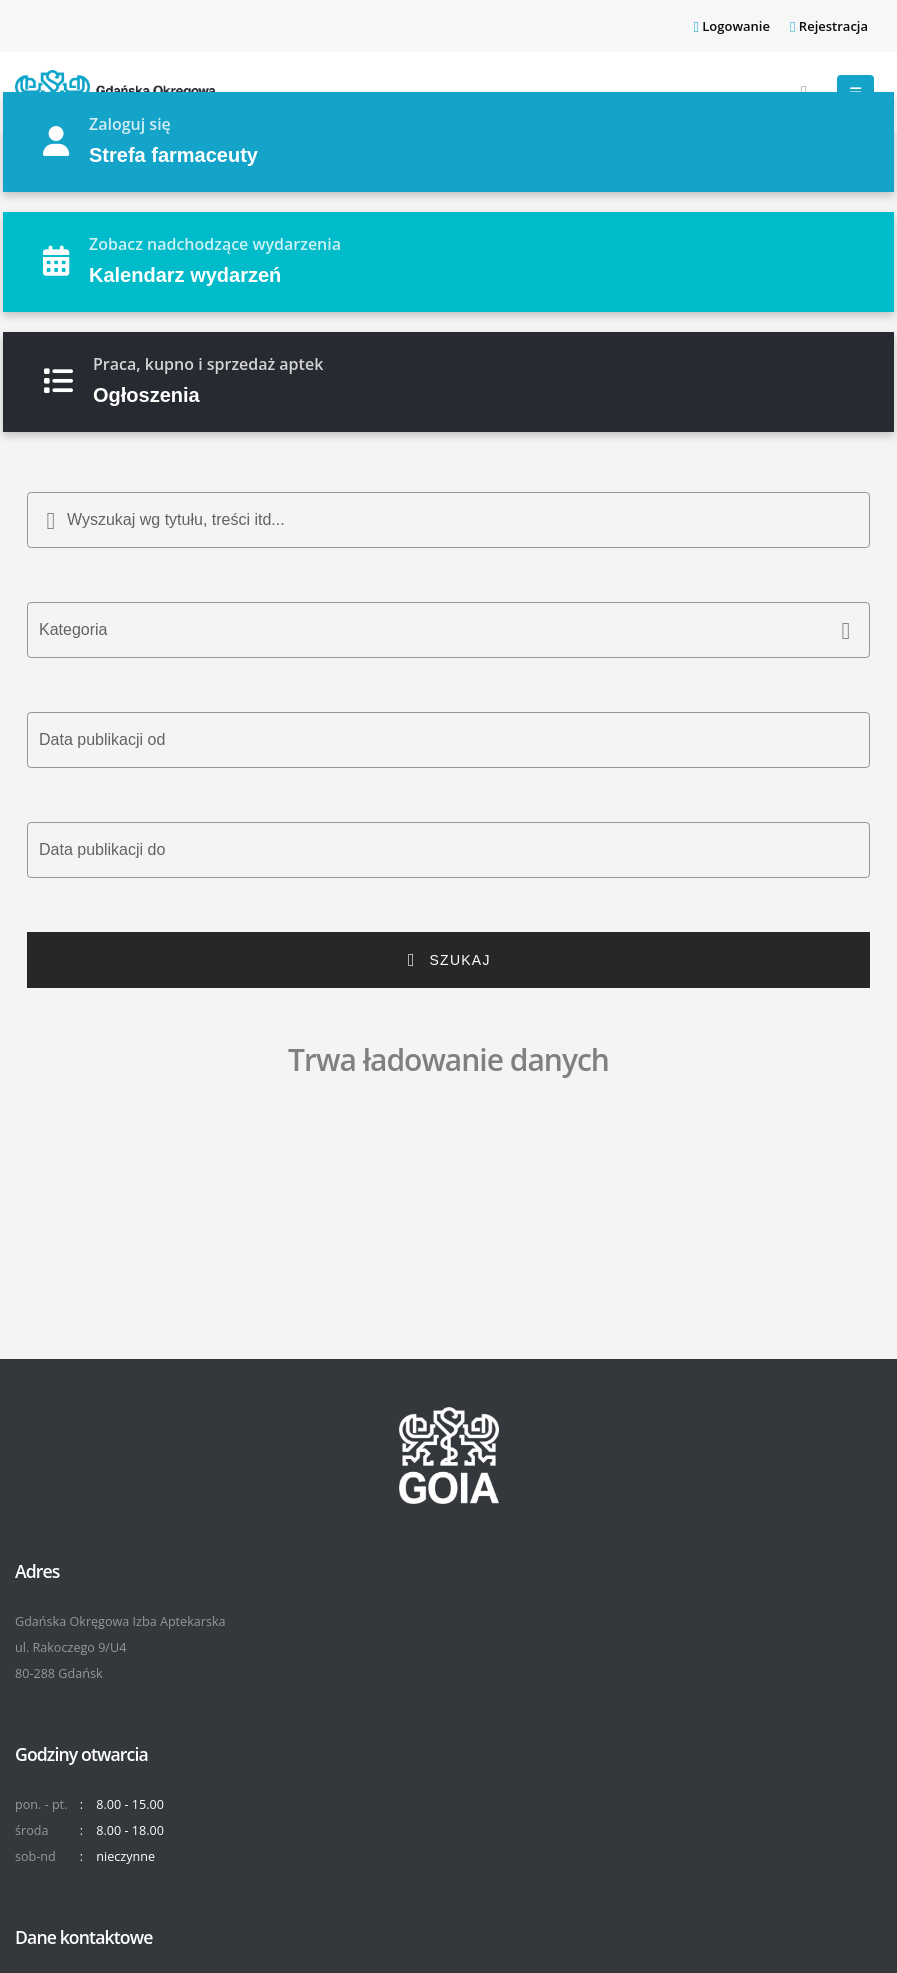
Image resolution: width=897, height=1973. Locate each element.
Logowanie (731, 26)
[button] (448, 630)
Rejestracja (829, 26)
